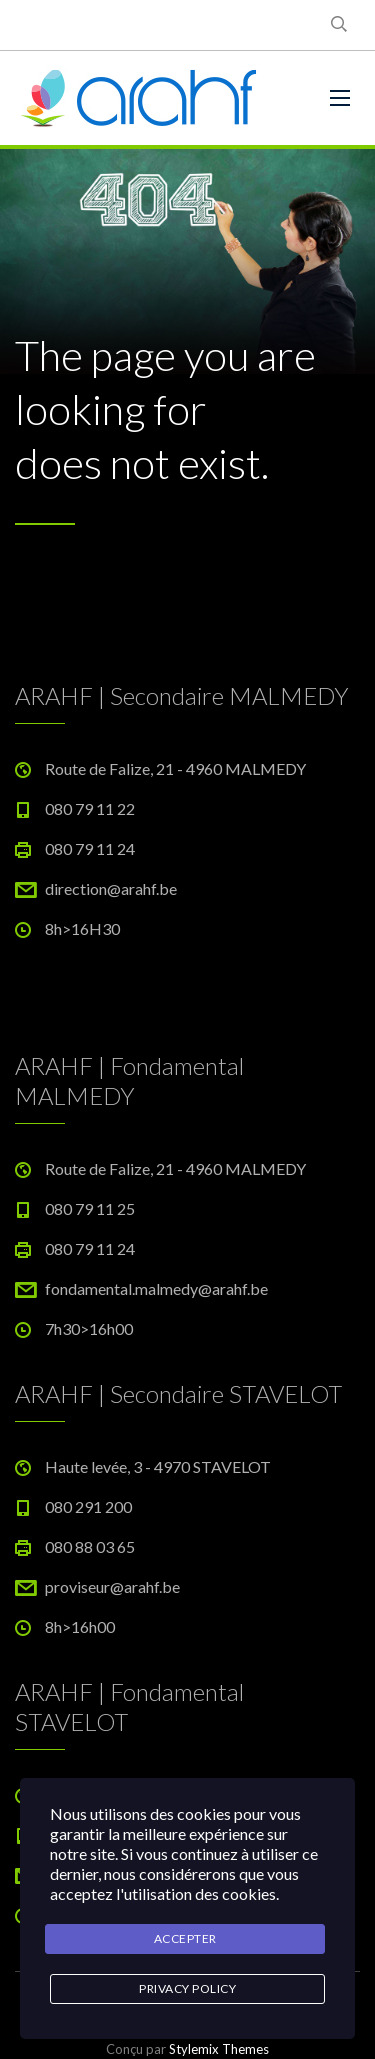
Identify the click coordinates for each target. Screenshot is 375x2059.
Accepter (185, 1938)
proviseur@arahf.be (112, 1586)
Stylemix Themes (219, 2049)
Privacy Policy (187, 1988)
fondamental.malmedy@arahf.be (156, 1288)
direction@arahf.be (111, 888)
